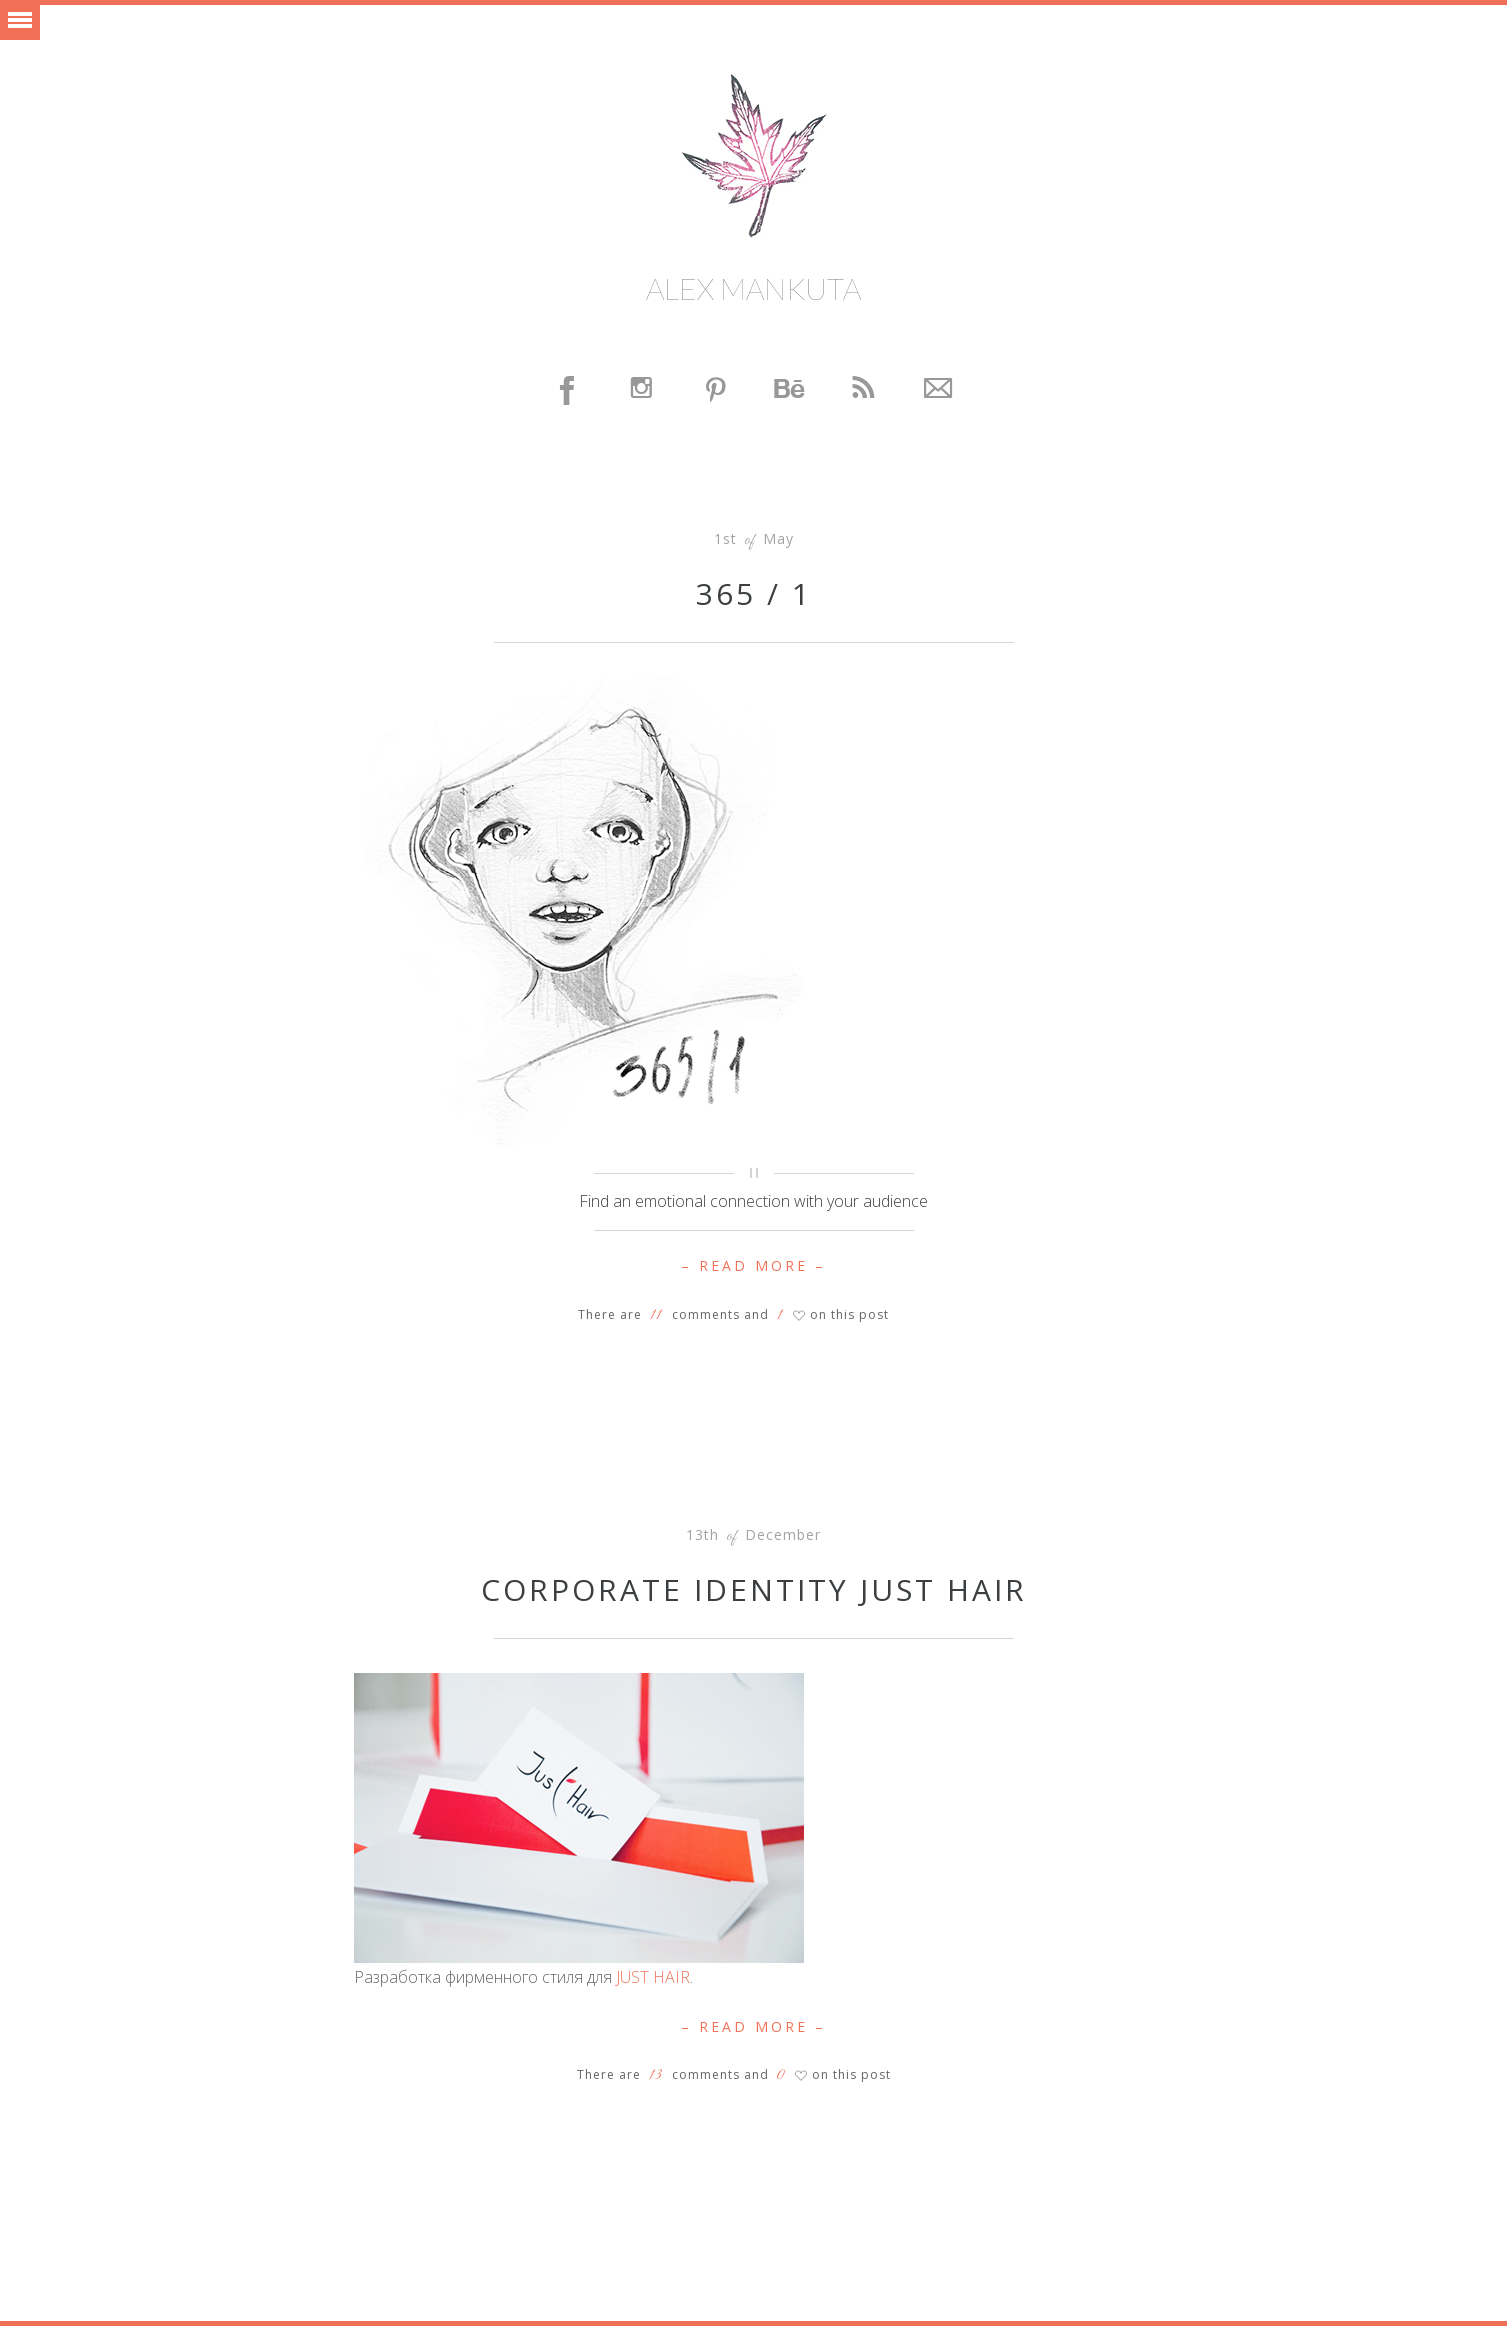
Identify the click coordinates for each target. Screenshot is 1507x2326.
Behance (791, 390)
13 (655, 2075)
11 (656, 1315)
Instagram (643, 390)
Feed (865, 390)
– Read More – (753, 1265)
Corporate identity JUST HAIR (754, 1589)
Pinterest (717, 390)
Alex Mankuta (753, 288)
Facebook (569, 390)
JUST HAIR (653, 1977)
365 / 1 (754, 593)
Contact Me (939, 390)
